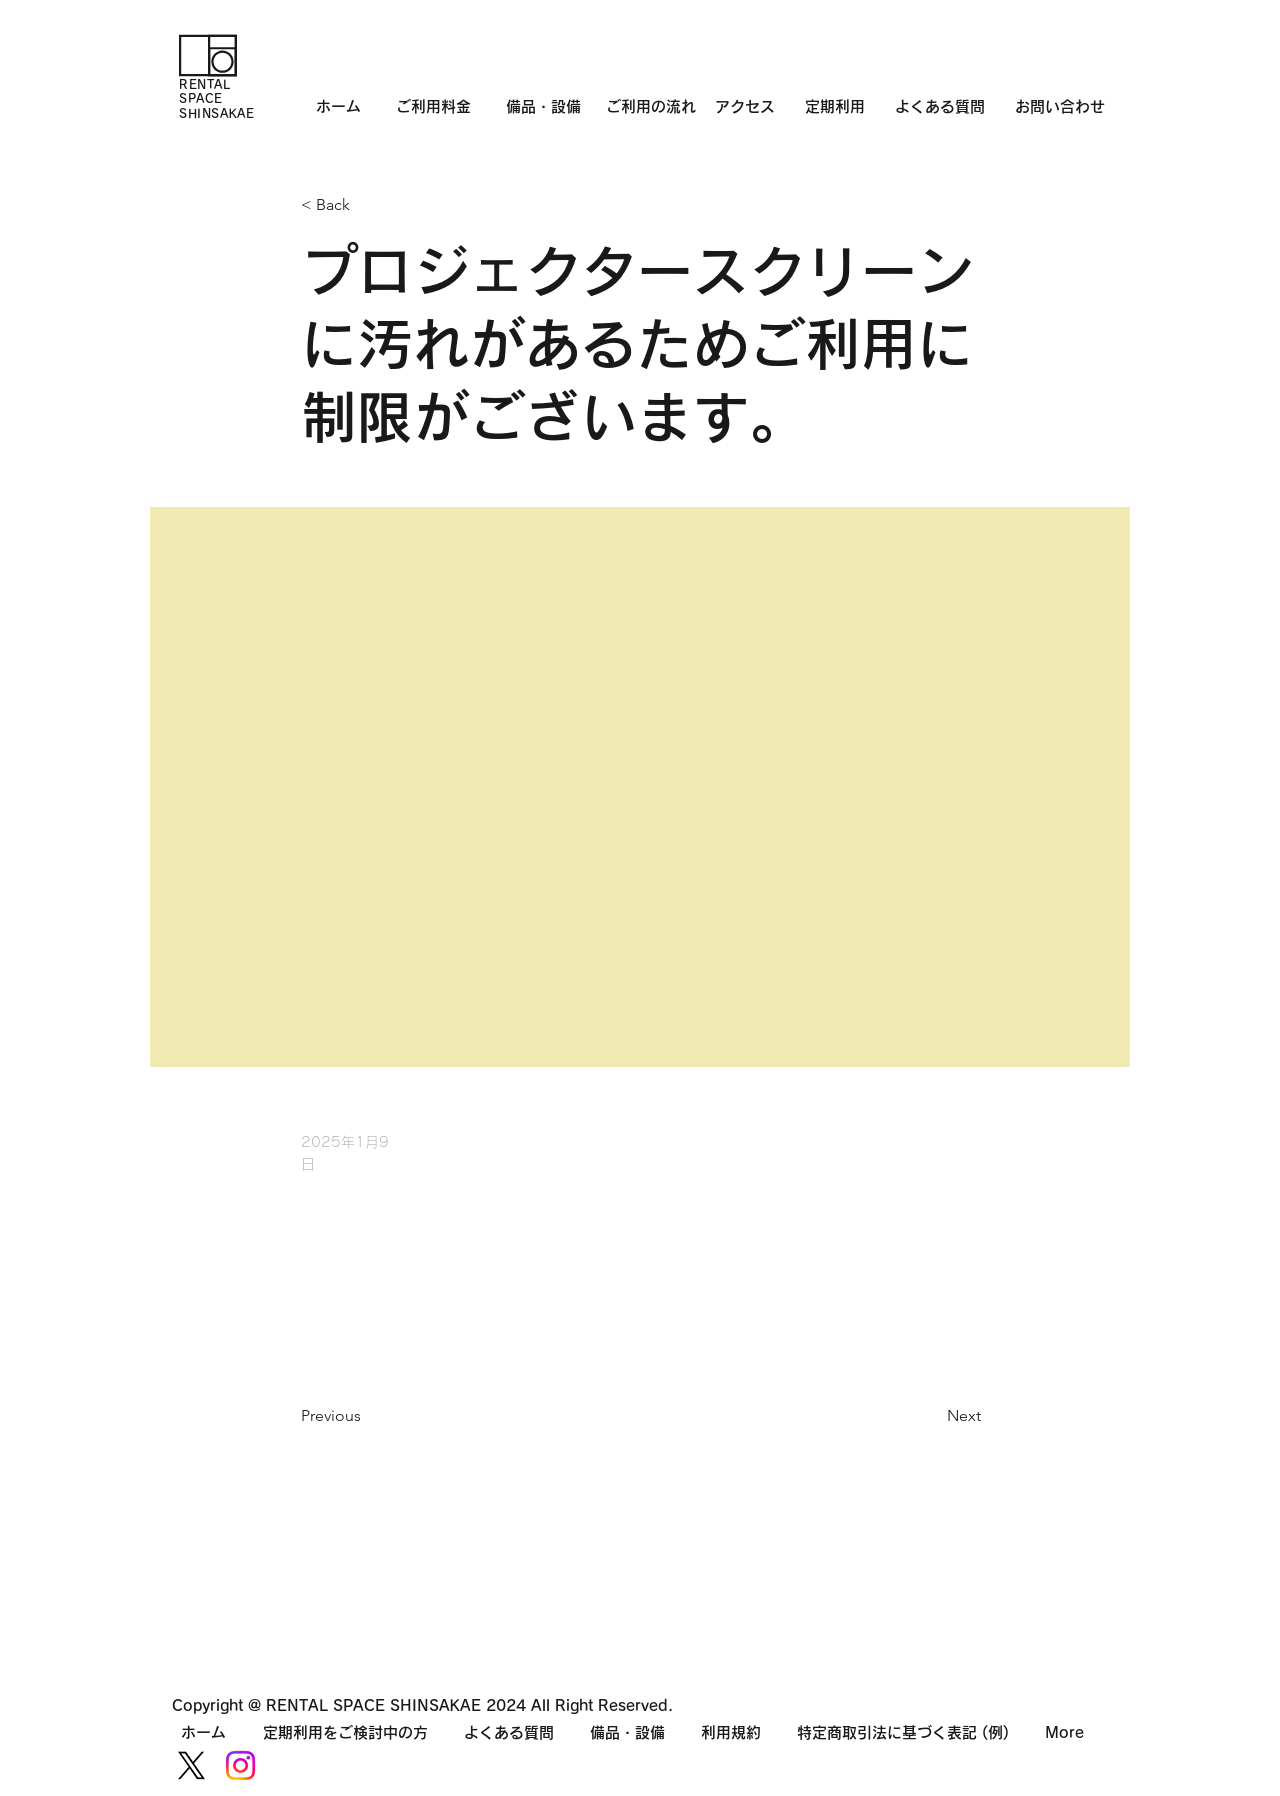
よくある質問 (940, 106)
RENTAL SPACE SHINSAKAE (216, 98)
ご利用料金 (433, 106)
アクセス (760, 106)
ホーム (338, 106)
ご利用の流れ (660, 106)
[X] (191, 1765)
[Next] (931, 1416)
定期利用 (835, 106)
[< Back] (367, 205)
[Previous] (367, 1416)
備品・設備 (543, 106)
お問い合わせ (1060, 106)
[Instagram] (240, 1765)
